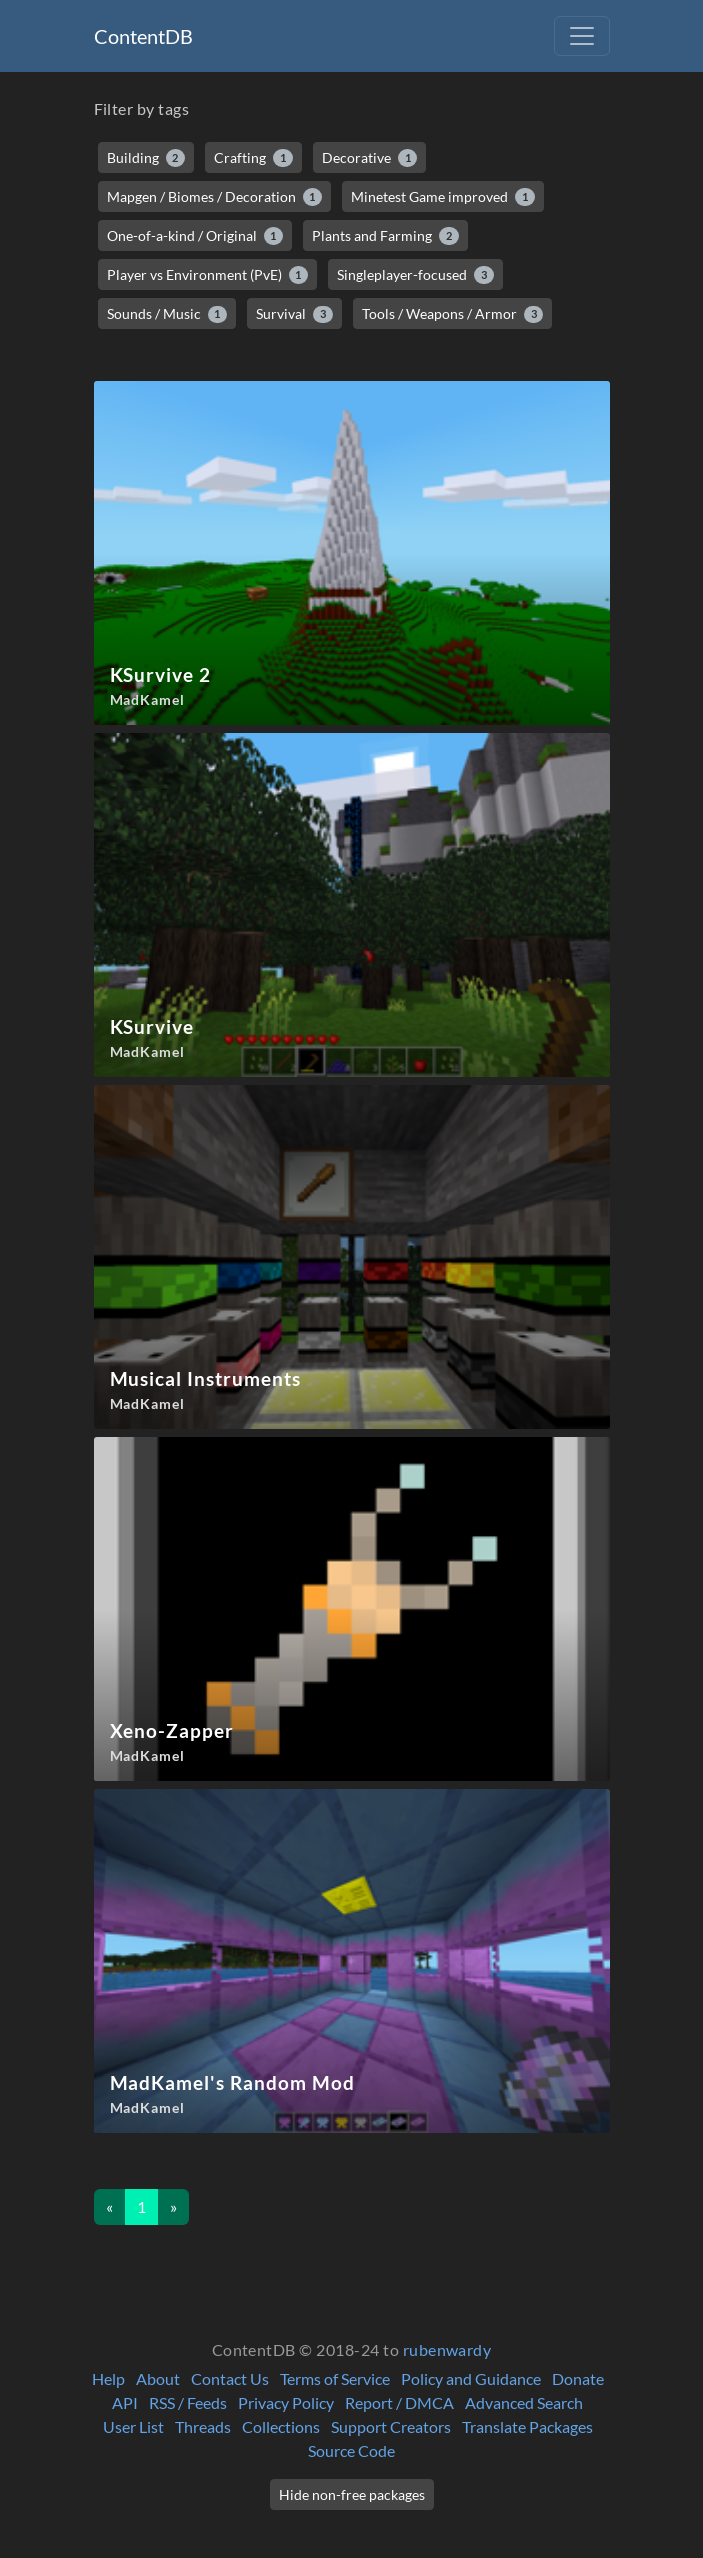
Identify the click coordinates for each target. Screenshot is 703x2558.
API (125, 2402)
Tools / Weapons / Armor (453, 314)
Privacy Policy (286, 2402)
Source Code (351, 2450)
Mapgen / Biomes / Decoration (215, 197)
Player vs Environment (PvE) (208, 275)
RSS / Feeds (188, 2402)
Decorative (370, 158)
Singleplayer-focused (415, 275)
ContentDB (143, 36)
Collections (281, 2426)
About (158, 2378)
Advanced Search (524, 2402)
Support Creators (391, 2426)
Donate (578, 2378)
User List (133, 2426)
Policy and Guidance (471, 2378)
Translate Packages (527, 2426)
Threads (203, 2426)
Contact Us (230, 2378)
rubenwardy (447, 2349)
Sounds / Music (167, 314)
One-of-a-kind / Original (195, 236)
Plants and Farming (385, 236)
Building (146, 158)
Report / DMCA (399, 2402)
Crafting (253, 158)
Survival (294, 314)
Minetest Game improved (443, 197)
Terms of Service (335, 2378)
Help (108, 2378)
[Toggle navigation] (582, 36)
